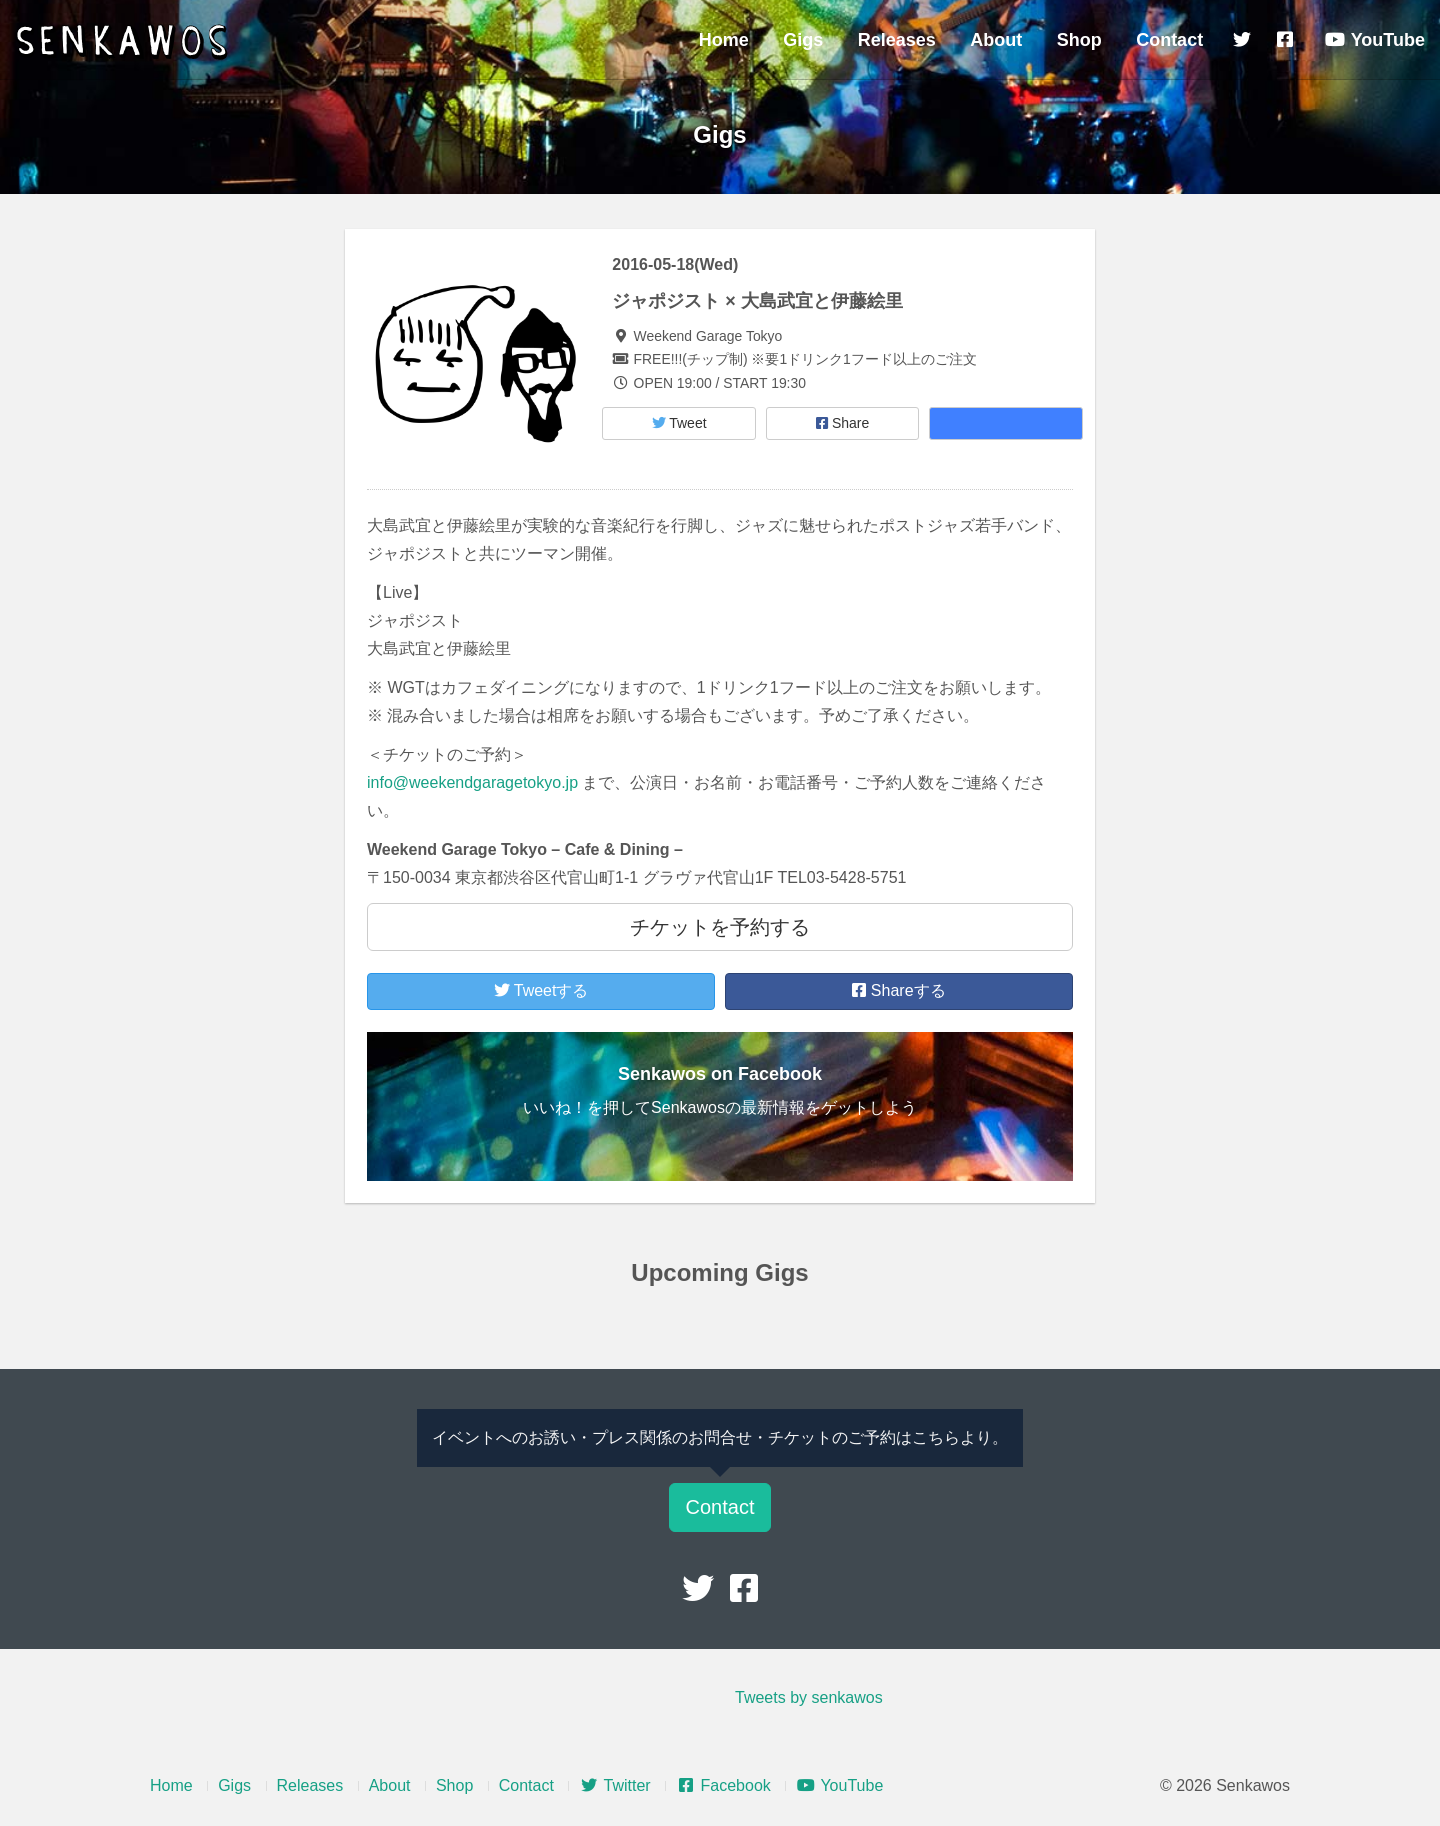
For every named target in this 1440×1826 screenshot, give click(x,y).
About (996, 40)
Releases (897, 40)
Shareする (898, 990)
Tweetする (541, 990)
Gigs (803, 40)
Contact (1169, 40)
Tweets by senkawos (809, 1697)
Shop (1079, 40)
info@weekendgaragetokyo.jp (472, 782)
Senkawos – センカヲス (125, 42)
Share (842, 423)
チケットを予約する (720, 927)
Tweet (679, 423)
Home (724, 40)
